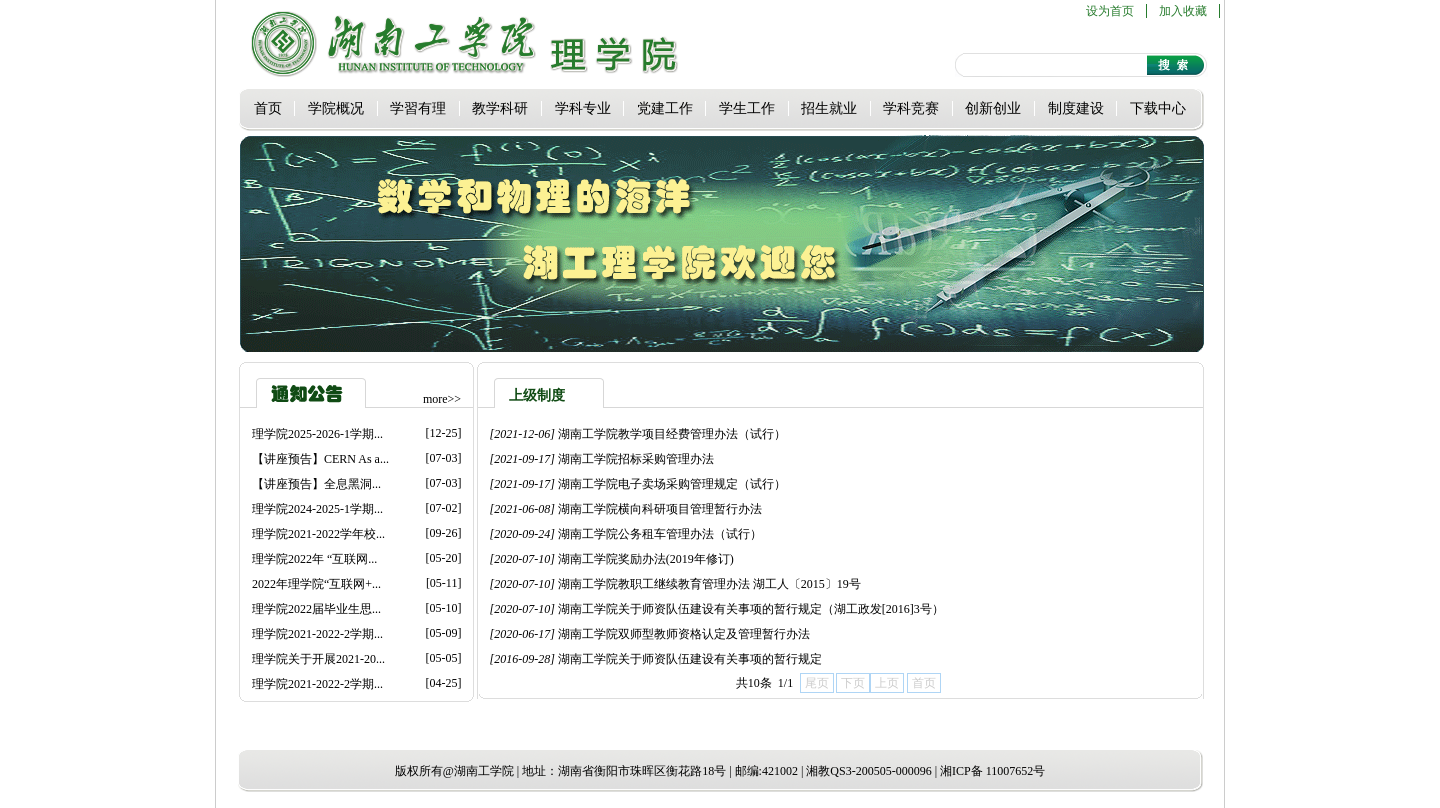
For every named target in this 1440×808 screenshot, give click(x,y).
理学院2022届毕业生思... (316, 609)
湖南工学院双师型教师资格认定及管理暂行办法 (684, 634)
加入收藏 (1183, 11)
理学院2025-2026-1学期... (317, 434)
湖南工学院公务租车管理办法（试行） (660, 534)
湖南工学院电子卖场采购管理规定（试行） (672, 484)
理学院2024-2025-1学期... (317, 509)
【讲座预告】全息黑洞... (316, 484)
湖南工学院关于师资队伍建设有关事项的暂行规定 (690, 659)
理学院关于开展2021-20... (318, 659)
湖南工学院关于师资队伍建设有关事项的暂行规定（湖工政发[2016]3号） (751, 609)
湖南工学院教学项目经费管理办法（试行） (672, 434)
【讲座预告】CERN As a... (320, 459)
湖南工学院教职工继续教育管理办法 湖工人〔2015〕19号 (709, 584)
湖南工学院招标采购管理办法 (636, 459)
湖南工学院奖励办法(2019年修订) (646, 559)
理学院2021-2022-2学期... (317, 634)
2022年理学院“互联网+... (316, 584)
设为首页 (1110, 11)
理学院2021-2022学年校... (318, 534)
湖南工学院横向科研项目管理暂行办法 (660, 509)
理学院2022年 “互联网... (314, 559)
